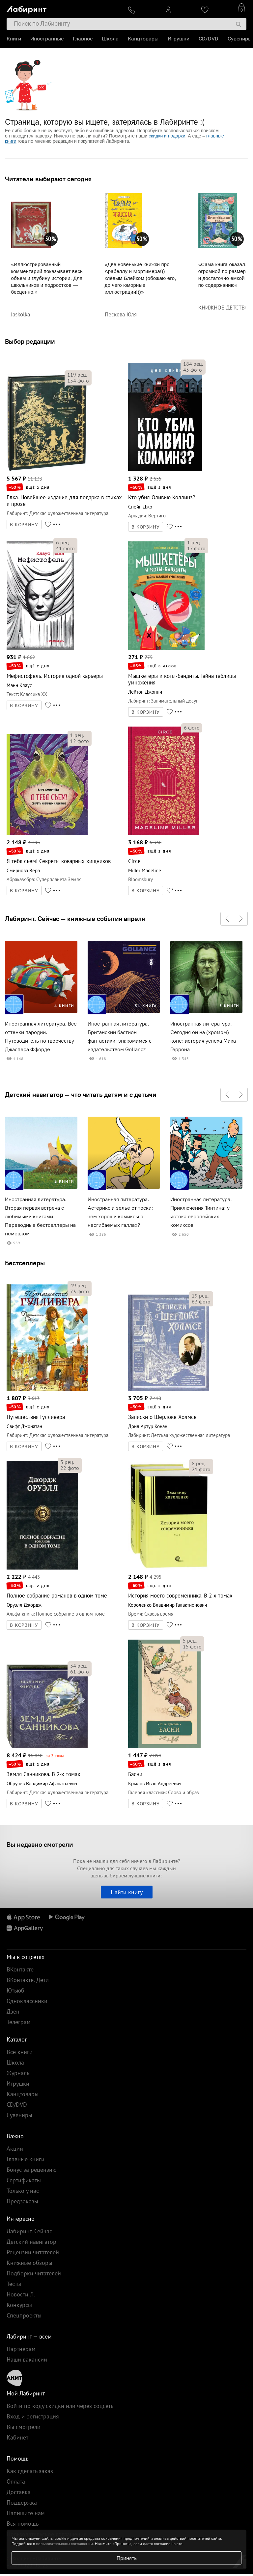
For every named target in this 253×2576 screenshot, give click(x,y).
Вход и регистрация (33, 2416)
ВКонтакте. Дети (28, 1980)
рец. (77, 375)
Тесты (14, 2284)
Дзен (13, 2011)
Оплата (16, 2481)
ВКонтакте (20, 1969)
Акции (15, 2148)
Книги (14, 39)
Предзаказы (22, 2201)
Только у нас (23, 2190)
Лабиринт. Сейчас (29, 2231)
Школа (110, 39)
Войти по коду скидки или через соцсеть (60, 2406)
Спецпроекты (24, 2315)
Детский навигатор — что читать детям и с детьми (80, 1095)
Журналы (19, 2073)
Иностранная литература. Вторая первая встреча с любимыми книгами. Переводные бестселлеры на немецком (40, 1216)
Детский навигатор (31, 2241)
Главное (83, 39)
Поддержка (22, 2502)
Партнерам (21, 2349)
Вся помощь (23, 2523)
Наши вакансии (27, 2359)
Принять (127, 2558)
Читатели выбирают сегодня (48, 179)
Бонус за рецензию (32, 2169)
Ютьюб (15, 1990)
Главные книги (25, 2159)
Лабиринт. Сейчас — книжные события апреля (75, 919)
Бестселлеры (25, 1263)
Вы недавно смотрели (40, 1844)
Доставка (19, 2492)
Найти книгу (127, 1892)
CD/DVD (208, 39)
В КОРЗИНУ (24, 525)
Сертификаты (24, 2180)
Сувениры (240, 39)
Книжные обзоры (29, 2262)
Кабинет (17, 2437)
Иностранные (47, 39)
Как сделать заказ (30, 2471)
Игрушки (178, 39)
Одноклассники (27, 2001)
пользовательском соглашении (64, 2543)
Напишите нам (26, 2513)
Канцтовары (143, 39)
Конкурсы (19, 2305)
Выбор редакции (30, 341)
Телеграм (19, 2022)
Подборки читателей (34, 2273)
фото (78, 381)
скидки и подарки (167, 135)
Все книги (20, 2052)
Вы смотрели (24, 2427)
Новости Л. (21, 2294)
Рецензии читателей (33, 2252)
